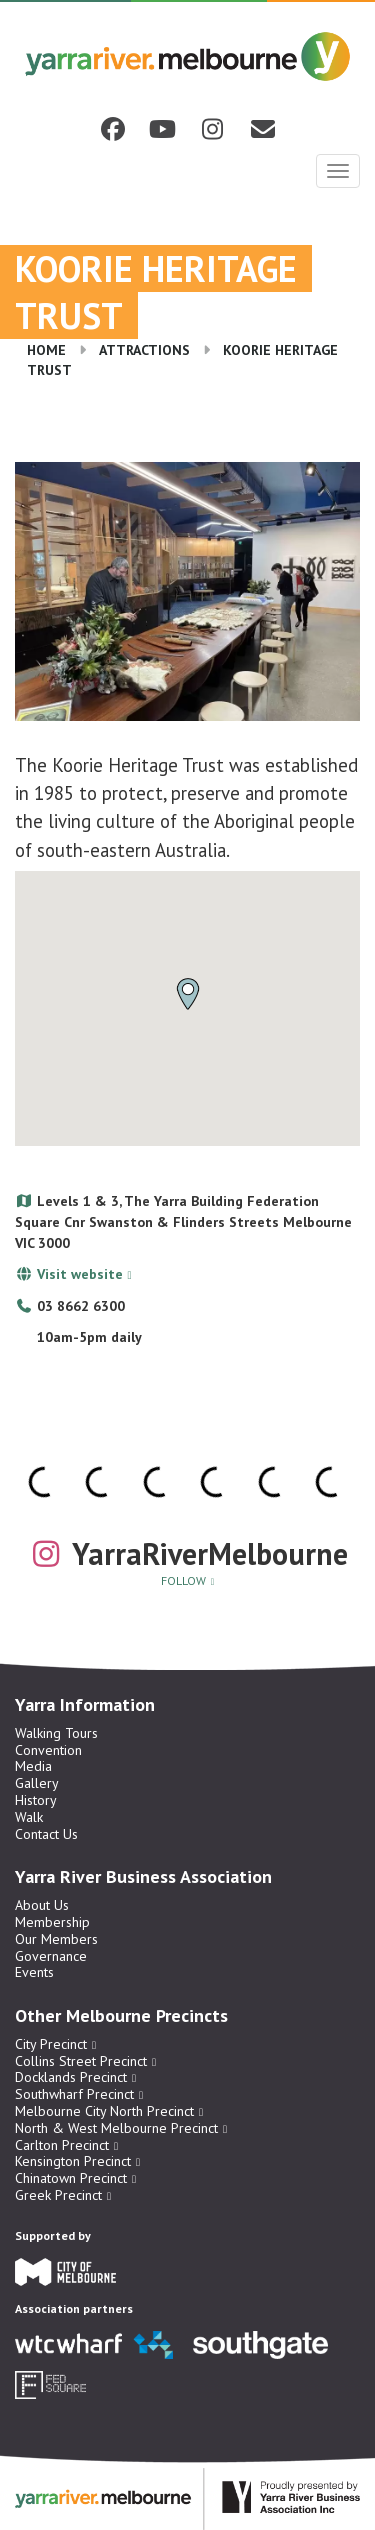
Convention (48, 1750)
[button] (188, 994)
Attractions (144, 350)
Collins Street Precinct (81, 2061)
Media (33, 1766)
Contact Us (46, 1834)
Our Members (56, 1939)
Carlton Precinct (62, 2145)
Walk (29, 1817)
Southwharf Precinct (74, 2094)
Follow (183, 1580)
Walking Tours (56, 1733)
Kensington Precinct (73, 2161)
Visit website (80, 1274)
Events (34, 1972)
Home (46, 350)
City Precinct (51, 2044)
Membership (52, 1922)
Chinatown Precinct (71, 2178)
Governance (51, 1956)
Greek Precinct (58, 2195)
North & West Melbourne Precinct (116, 2128)
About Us (42, 1905)
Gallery (37, 1783)
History (36, 1800)
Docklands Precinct (71, 2077)
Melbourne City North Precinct (104, 2111)
